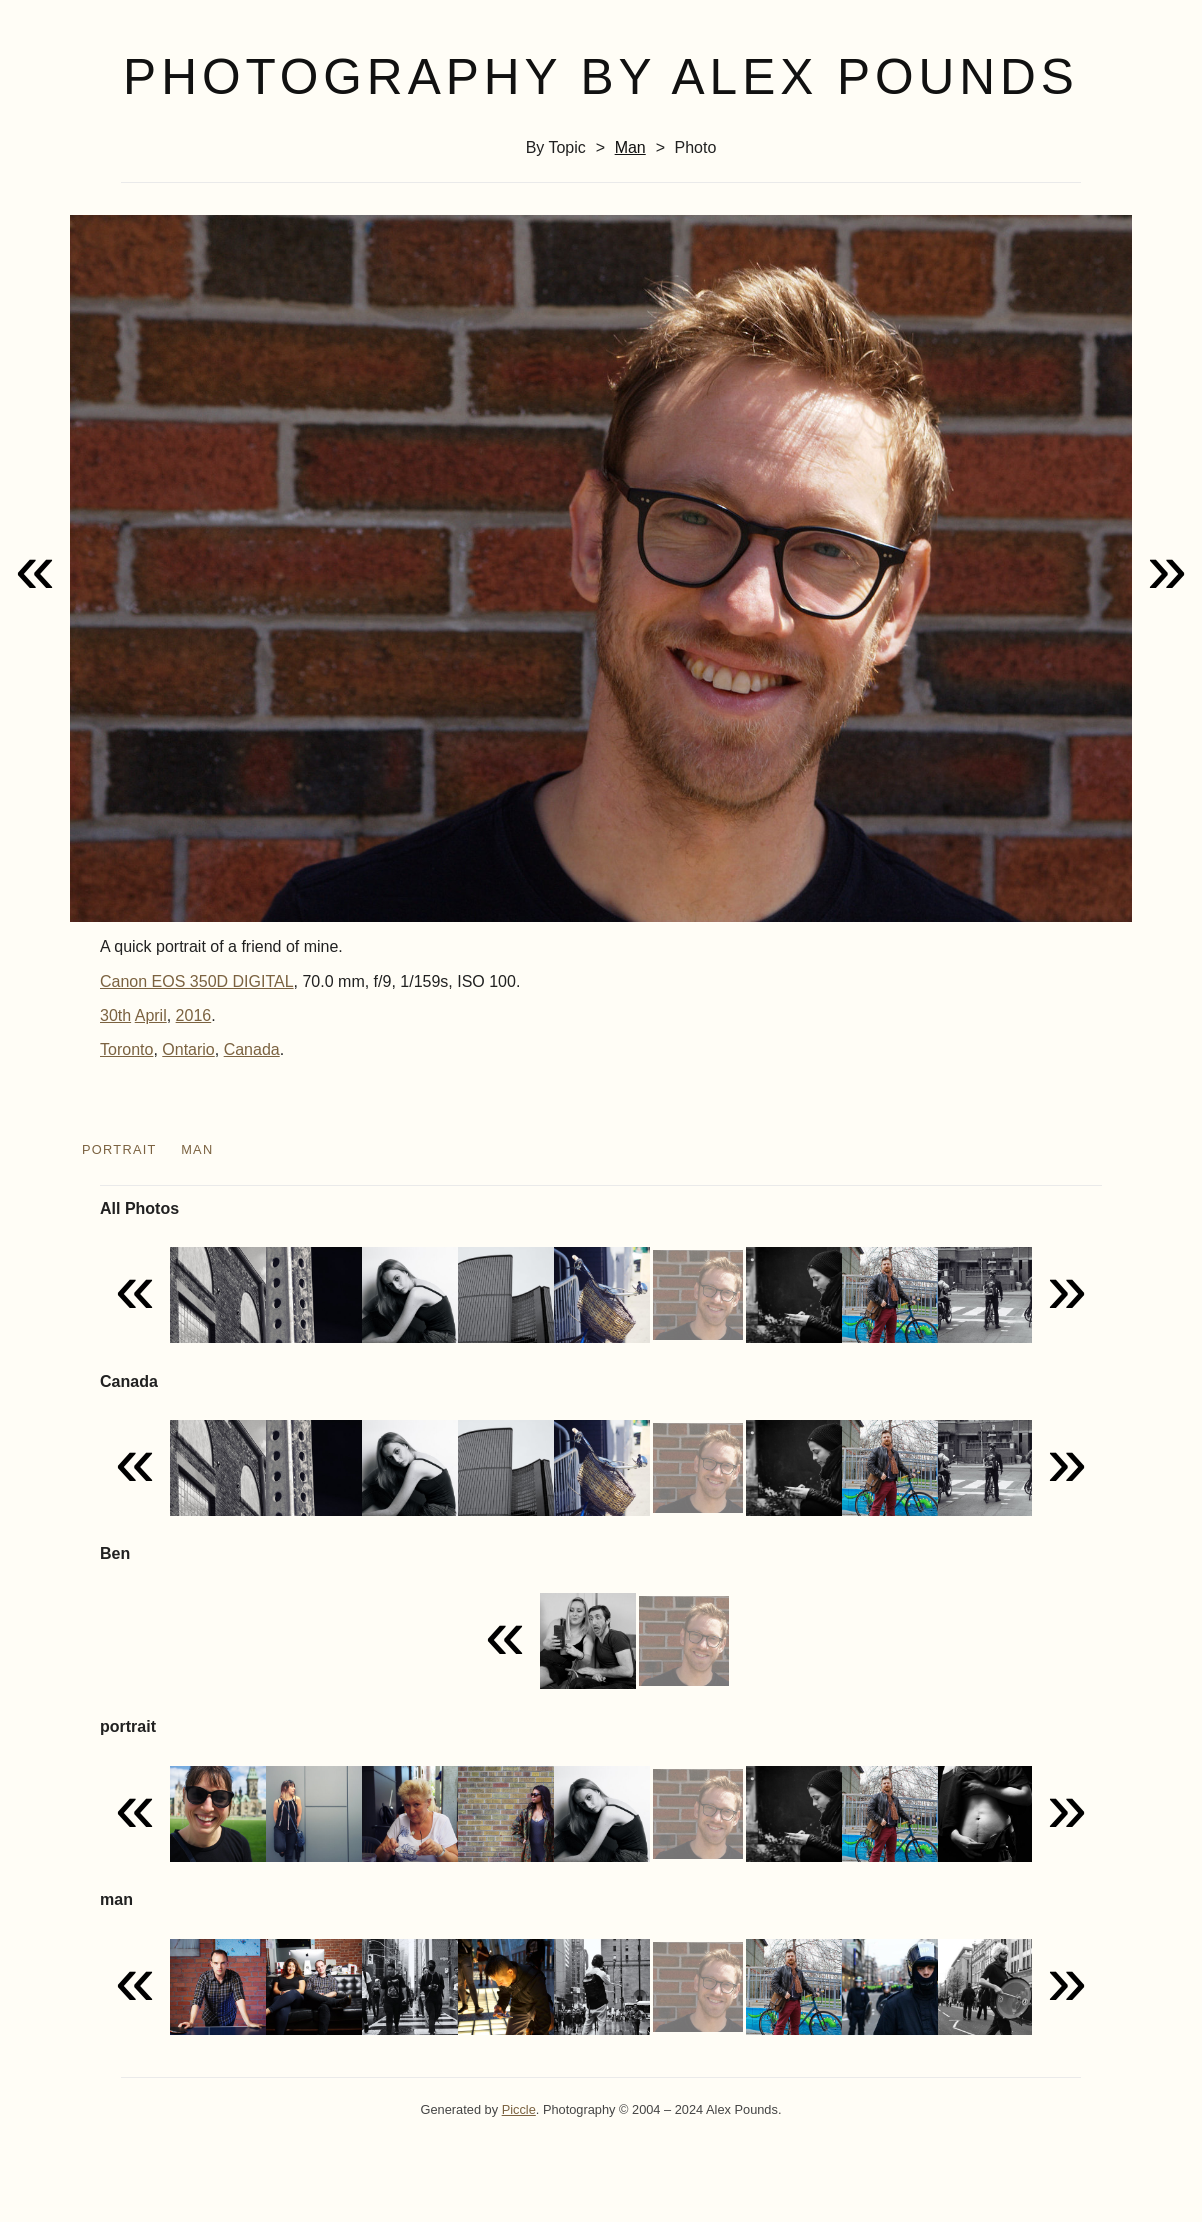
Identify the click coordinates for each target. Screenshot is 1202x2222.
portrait (119, 1149)
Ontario (188, 1049)
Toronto (126, 1049)
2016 (194, 1015)
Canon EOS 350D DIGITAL (197, 981)
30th (115, 1015)
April (151, 1015)
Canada (252, 1049)
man (630, 147)
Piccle (519, 2109)
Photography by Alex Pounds (601, 77)
